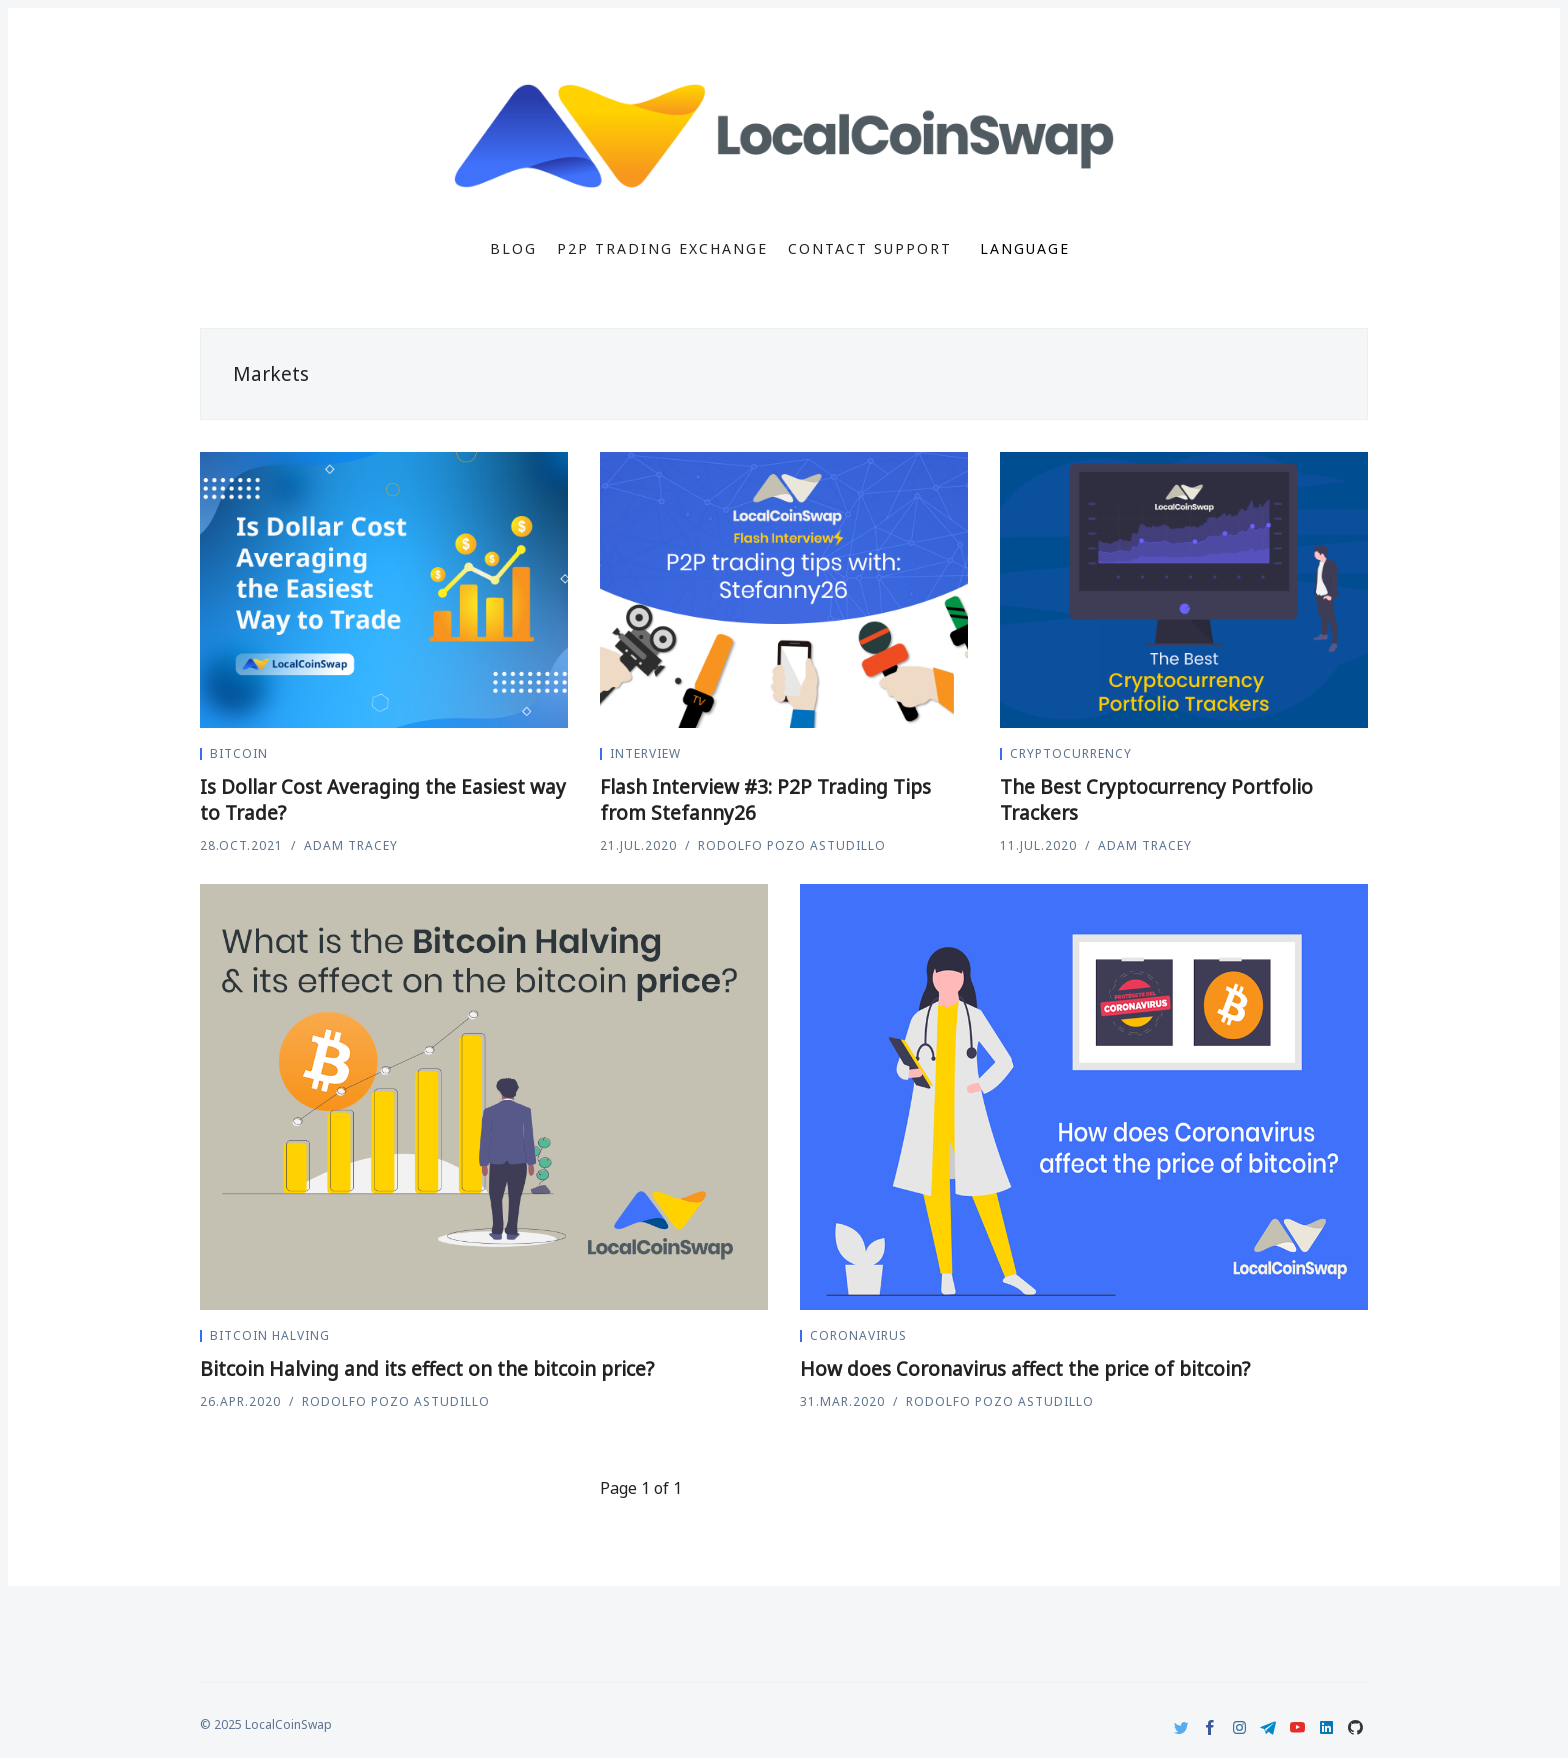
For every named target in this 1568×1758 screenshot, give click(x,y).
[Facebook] (1210, 1727)
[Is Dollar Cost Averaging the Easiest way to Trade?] (384, 590)
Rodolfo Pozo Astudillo (792, 845)
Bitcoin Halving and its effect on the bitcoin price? (427, 1369)
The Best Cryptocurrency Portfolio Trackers (1156, 800)
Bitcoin (239, 753)
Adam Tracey (351, 845)
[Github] (1355, 1727)
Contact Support (870, 249)
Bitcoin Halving (270, 1335)
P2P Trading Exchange (662, 249)
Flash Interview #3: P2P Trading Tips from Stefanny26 (765, 800)
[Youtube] (1297, 1727)
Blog (513, 249)
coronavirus (858, 1335)
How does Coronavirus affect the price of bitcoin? (1025, 1369)
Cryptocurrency (1071, 753)
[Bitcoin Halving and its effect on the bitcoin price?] (484, 1097)
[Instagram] (1239, 1727)
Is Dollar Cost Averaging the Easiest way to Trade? (383, 800)
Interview (645, 753)
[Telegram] (1268, 1727)
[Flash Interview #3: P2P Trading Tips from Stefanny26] (784, 590)
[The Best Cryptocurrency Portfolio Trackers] (1184, 590)
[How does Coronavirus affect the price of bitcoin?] (1084, 1097)
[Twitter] (1181, 1727)
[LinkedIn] (1326, 1727)
